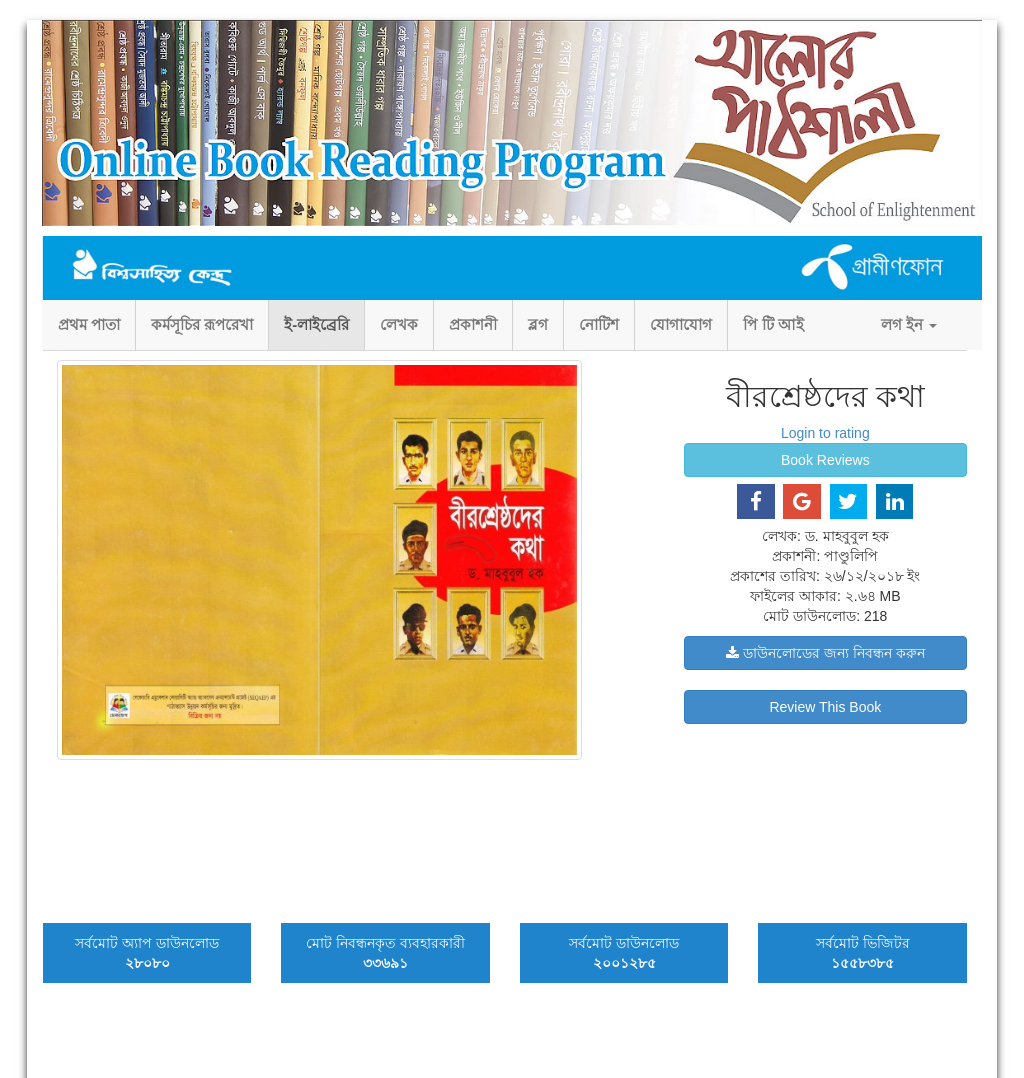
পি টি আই (773, 324)
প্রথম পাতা (89, 324)
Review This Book (825, 707)
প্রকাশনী (473, 324)
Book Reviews (825, 460)
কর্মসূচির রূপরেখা (202, 324)
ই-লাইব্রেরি (316, 324)
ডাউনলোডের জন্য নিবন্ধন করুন (825, 653)
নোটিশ (599, 324)
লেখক (399, 324)
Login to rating (825, 433)
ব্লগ (538, 324)
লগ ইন (909, 324)
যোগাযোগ (681, 324)
